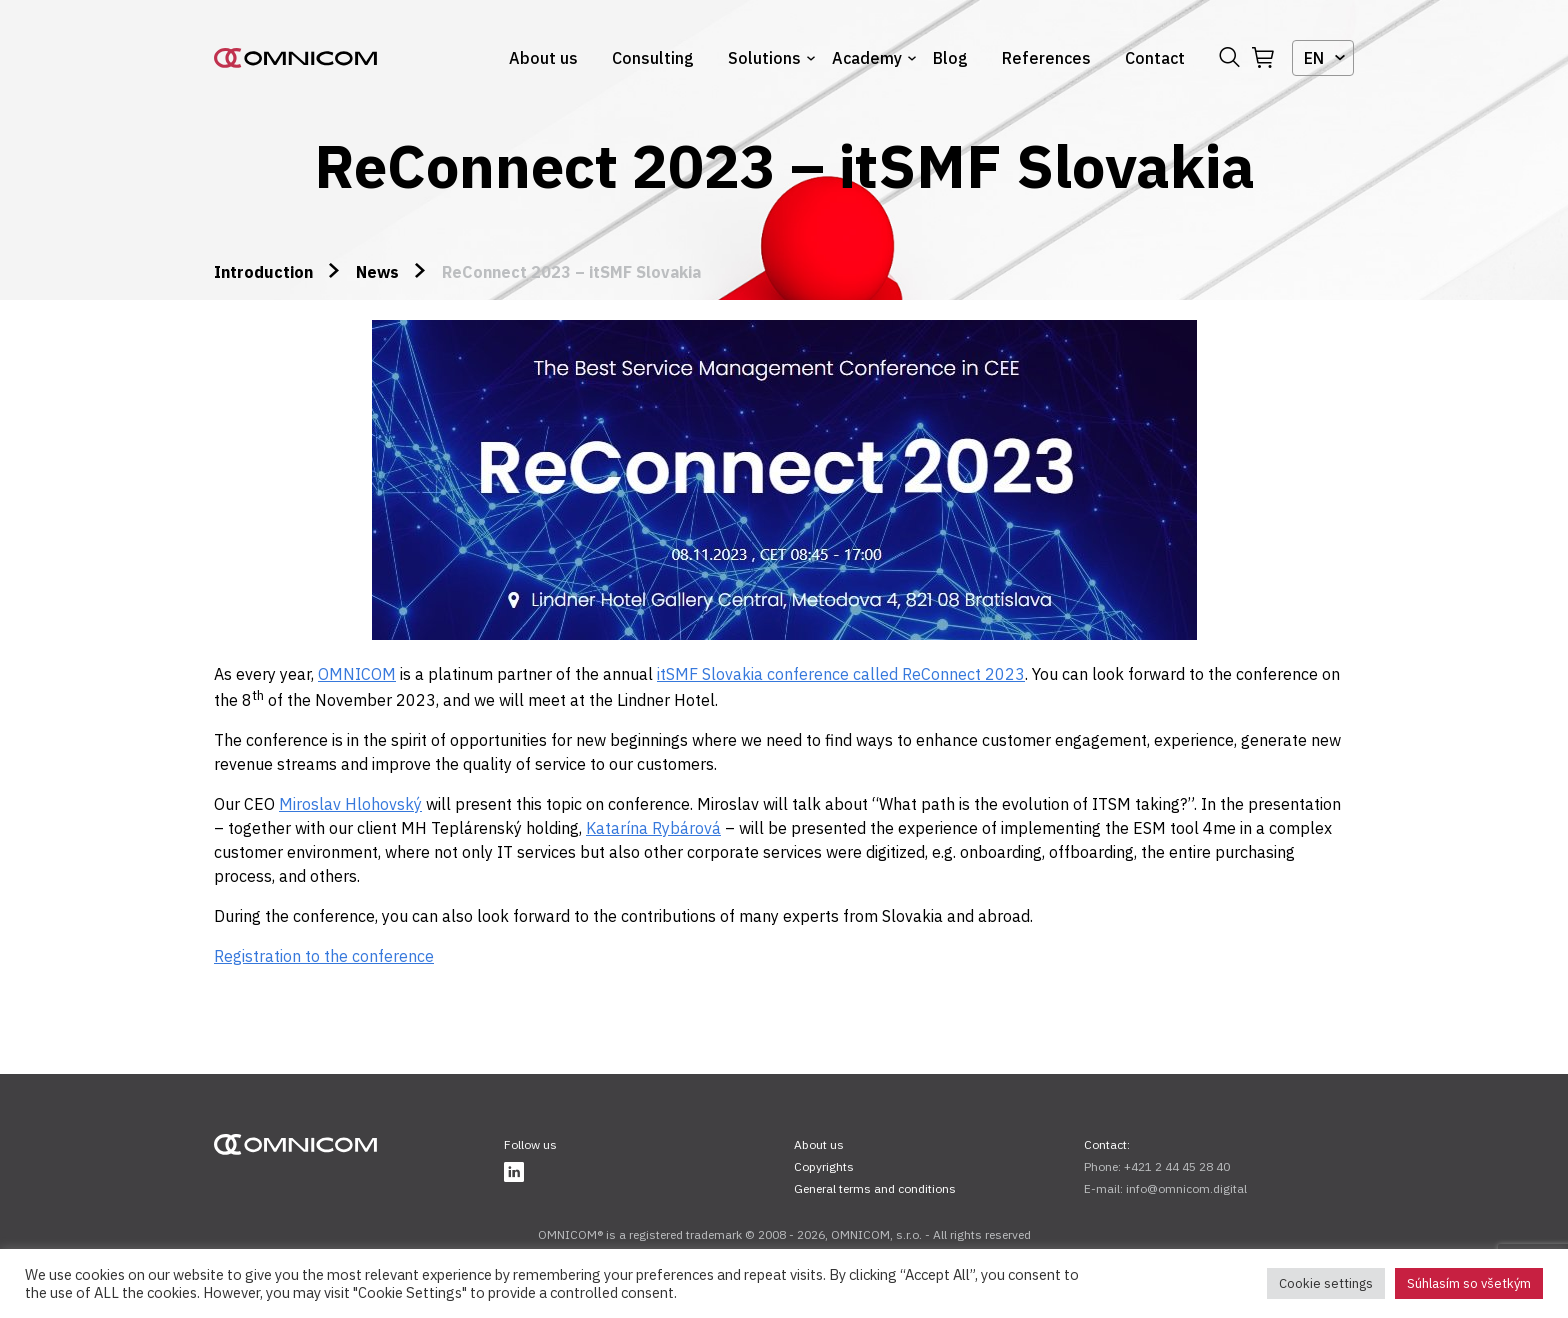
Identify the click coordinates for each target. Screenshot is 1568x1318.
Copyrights (824, 1166)
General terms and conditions (875, 1188)
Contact (1155, 58)
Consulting (653, 58)
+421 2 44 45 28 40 (1177, 1166)
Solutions (764, 58)
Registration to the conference (324, 956)
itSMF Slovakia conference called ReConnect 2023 (841, 674)
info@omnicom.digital (1186, 1188)
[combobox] (1323, 58)
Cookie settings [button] (1326, 1283)
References (1046, 58)
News (377, 272)
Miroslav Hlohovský (350, 804)
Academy (867, 58)
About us (543, 58)
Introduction (263, 272)
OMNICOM (357, 674)
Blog (950, 58)
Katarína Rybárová (653, 828)
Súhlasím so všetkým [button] (1469, 1283)
